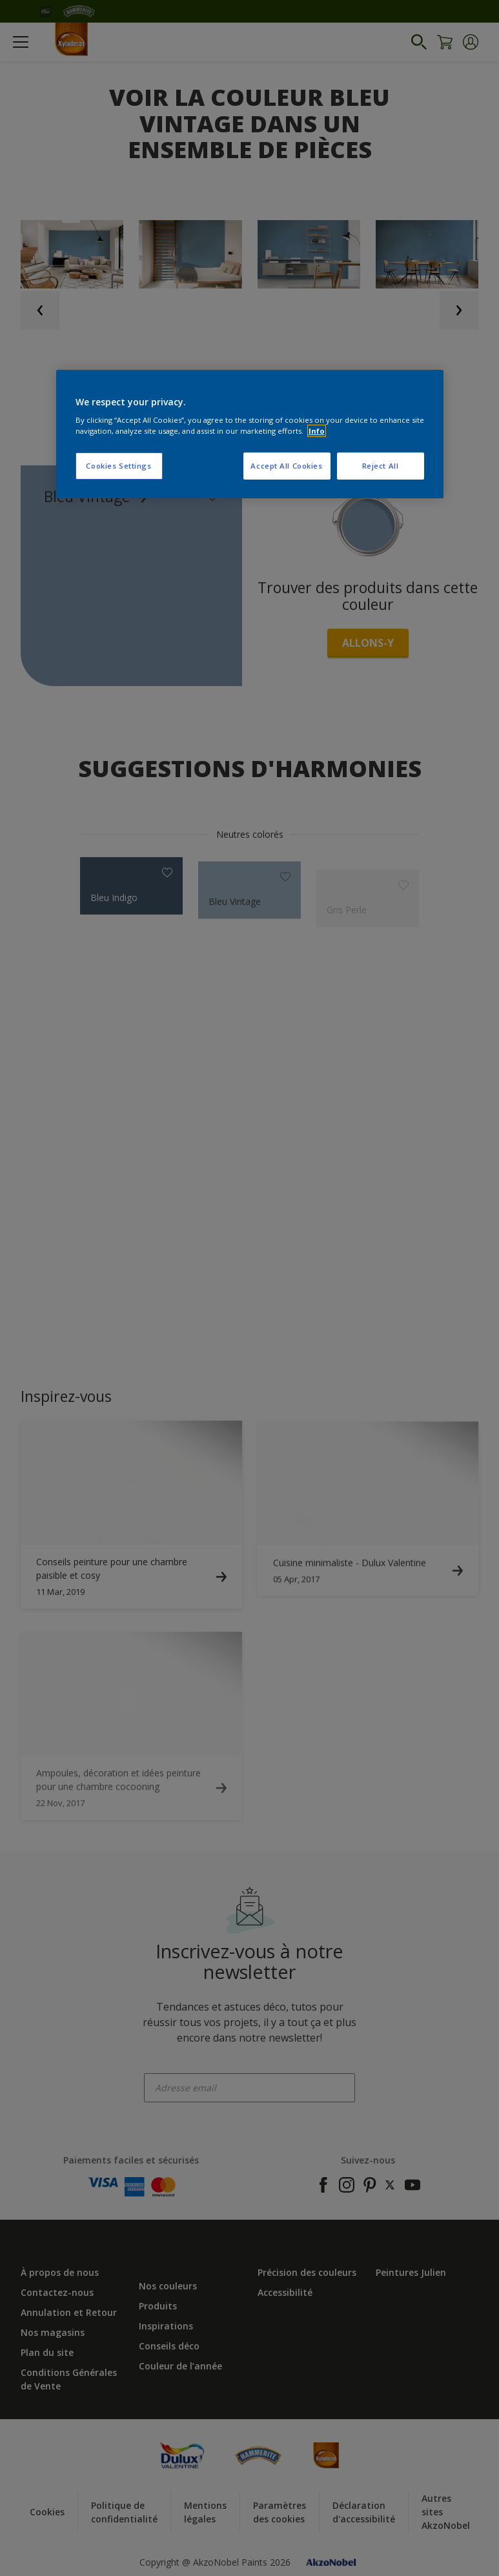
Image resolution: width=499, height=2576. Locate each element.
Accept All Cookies (286, 466)
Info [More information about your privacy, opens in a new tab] (317, 431)
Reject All (380, 466)
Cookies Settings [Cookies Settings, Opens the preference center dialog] (118, 466)
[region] (249, 434)
